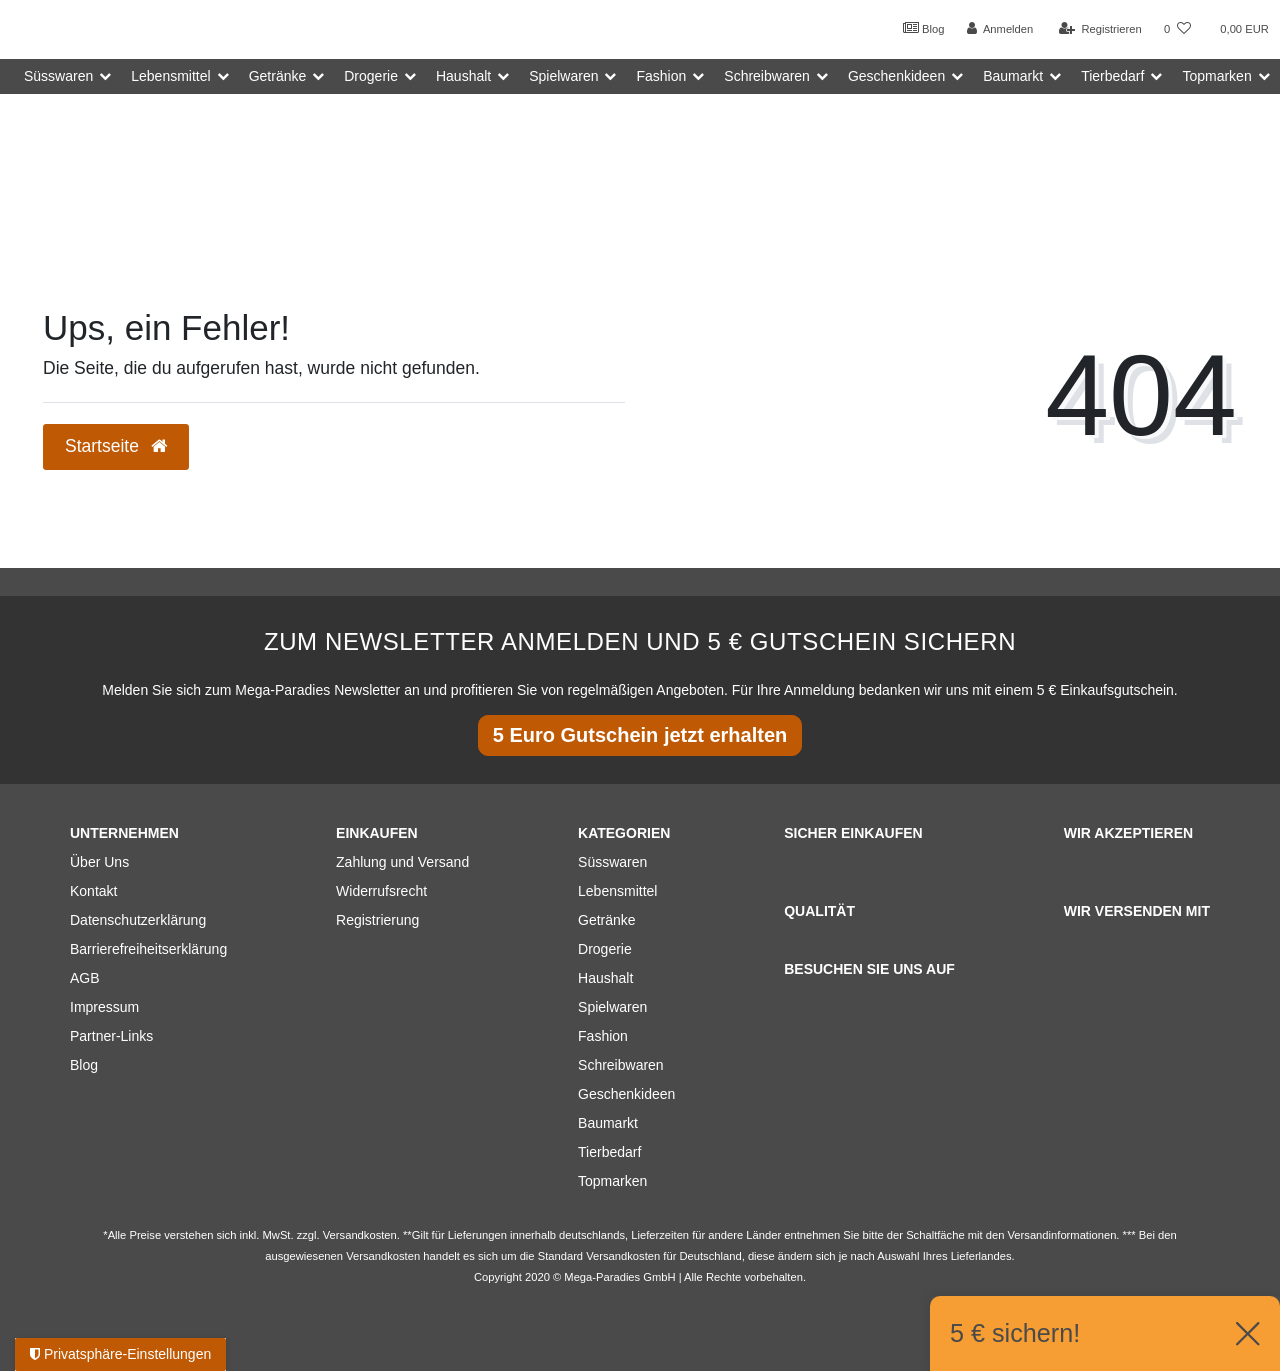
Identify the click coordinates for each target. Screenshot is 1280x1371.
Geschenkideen (626, 1094)
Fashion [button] (661, 76)
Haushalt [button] (463, 76)
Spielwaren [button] (563, 76)
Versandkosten (623, 1256)
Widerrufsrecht (381, 891)
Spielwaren (612, 1007)
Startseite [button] (116, 446)
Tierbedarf (609, 1152)
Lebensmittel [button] (170, 76)
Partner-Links (111, 1036)
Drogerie (605, 949)
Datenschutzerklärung (138, 920)
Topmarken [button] (1216, 76)
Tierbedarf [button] (1112, 76)
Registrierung (377, 920)
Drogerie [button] (371, 76)
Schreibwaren (621, 1065)
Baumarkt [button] (1013, 76)
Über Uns (99, 862)
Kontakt (93, 891)
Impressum (104, 1007)
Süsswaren (612, 862)
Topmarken (612, 1181)
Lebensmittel (617, 891)
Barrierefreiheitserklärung (148, 949)
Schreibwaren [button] (767, 76)
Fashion (603, 1036)
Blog (924, 28)
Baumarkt (608, 1123)
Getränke (607, 920)
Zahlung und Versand (402, 862)
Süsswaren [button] (58, 76)
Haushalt (605, 978)
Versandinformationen (1062, 1235)
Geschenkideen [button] (896, 76)
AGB (85, 978)
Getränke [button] (278, 76)
